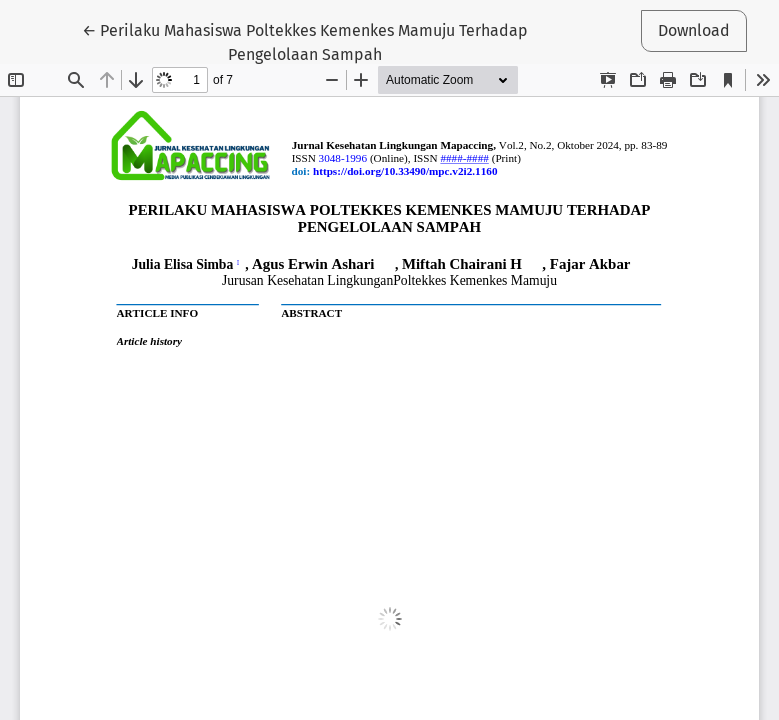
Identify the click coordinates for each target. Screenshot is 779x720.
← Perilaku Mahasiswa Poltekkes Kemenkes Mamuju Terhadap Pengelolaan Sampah (305, 41)
